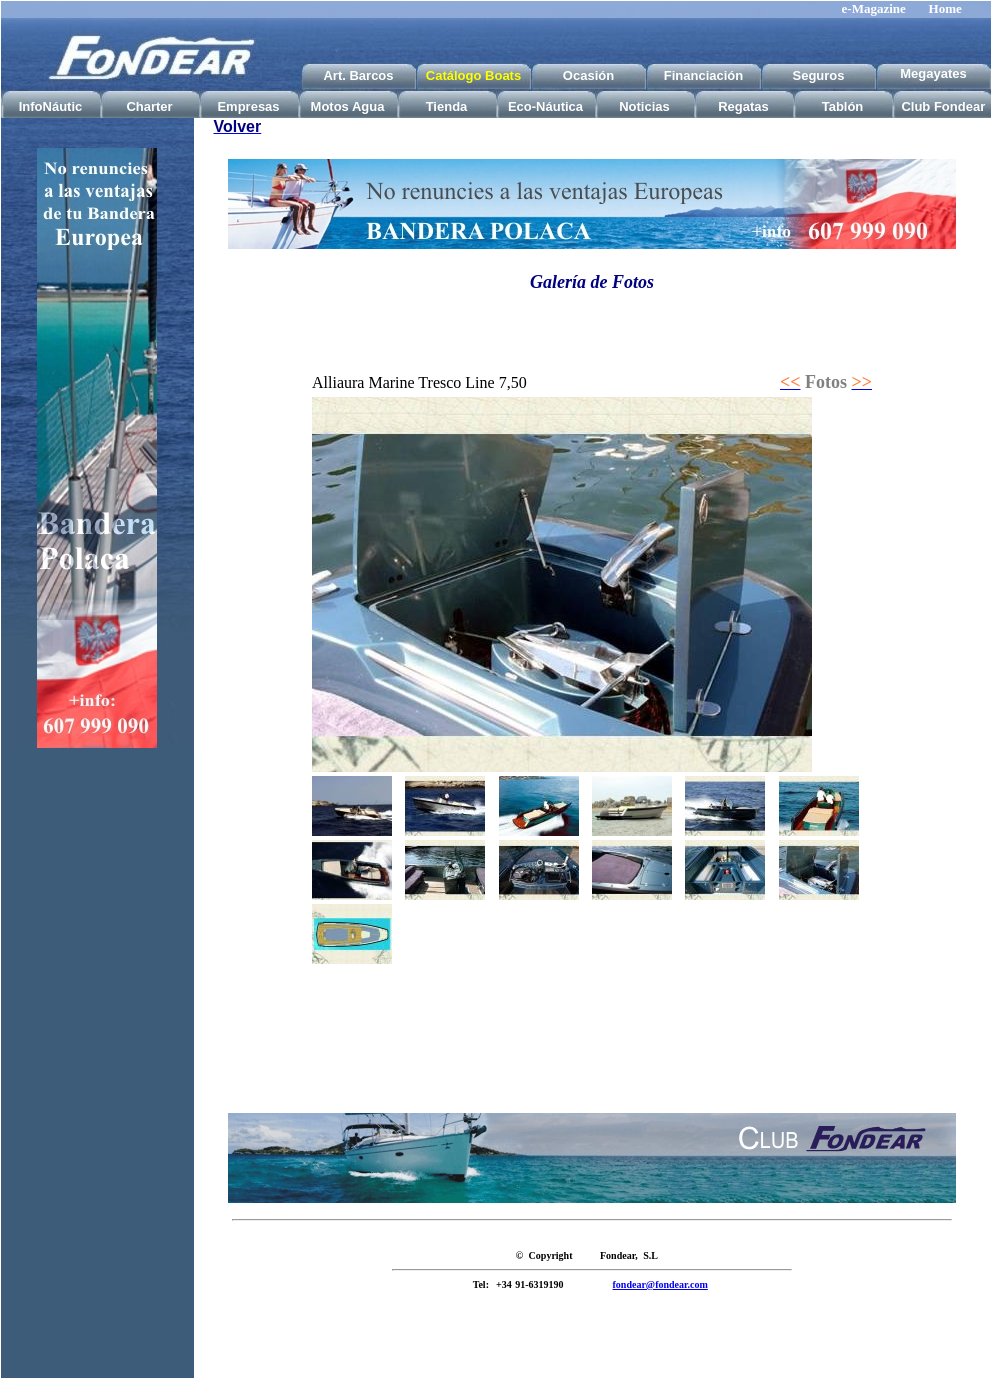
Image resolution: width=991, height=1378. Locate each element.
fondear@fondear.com (660, 1284)
